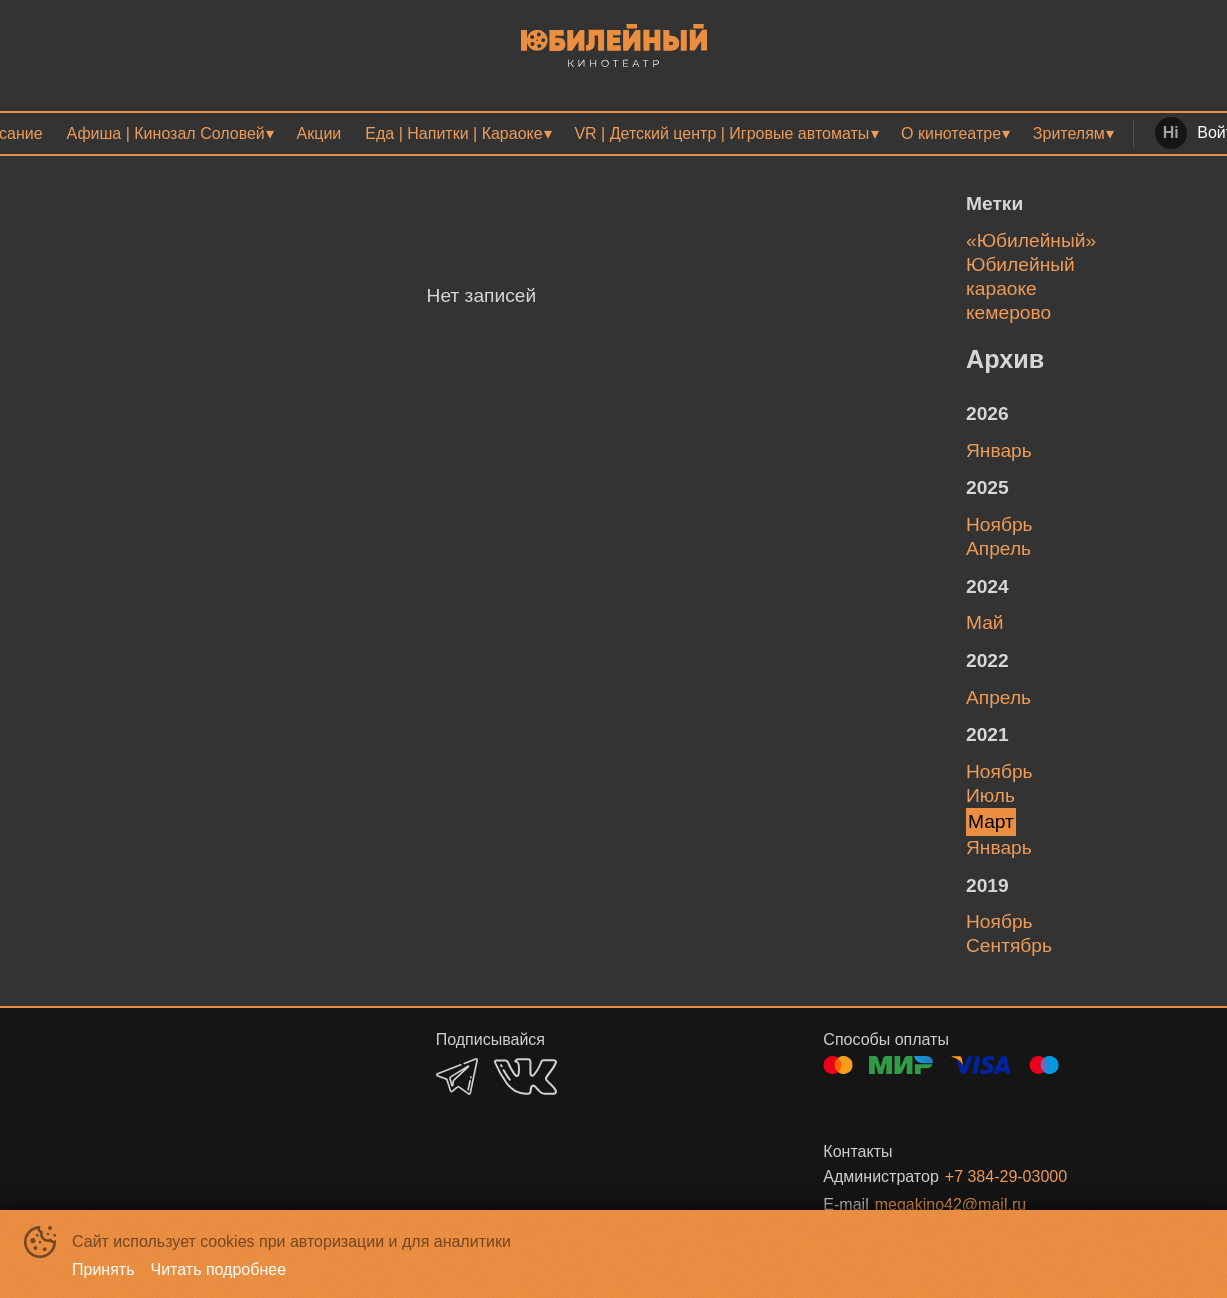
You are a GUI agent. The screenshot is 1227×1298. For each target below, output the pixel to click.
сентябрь (1009, 945)
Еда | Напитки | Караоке (453, 133)
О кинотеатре (951, 133)
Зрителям (1069, 133)
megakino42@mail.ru (950, 1204)
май (985, 622)
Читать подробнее (219, 1269)
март (991, 821)
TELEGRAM (457, 1076)
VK (525, 1076)
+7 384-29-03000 (1006, 1176)
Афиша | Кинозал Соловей (166, 133)
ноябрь (999, 524)
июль (990, 795)
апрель (998, 548)
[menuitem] (170, 133)
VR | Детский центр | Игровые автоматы (721, 133)
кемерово (1008, 312)
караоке (1001, 288)
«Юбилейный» (1031, 240)
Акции (319, 133)
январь (999, 450)
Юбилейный (1020, 264)
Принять (103, 1269)
